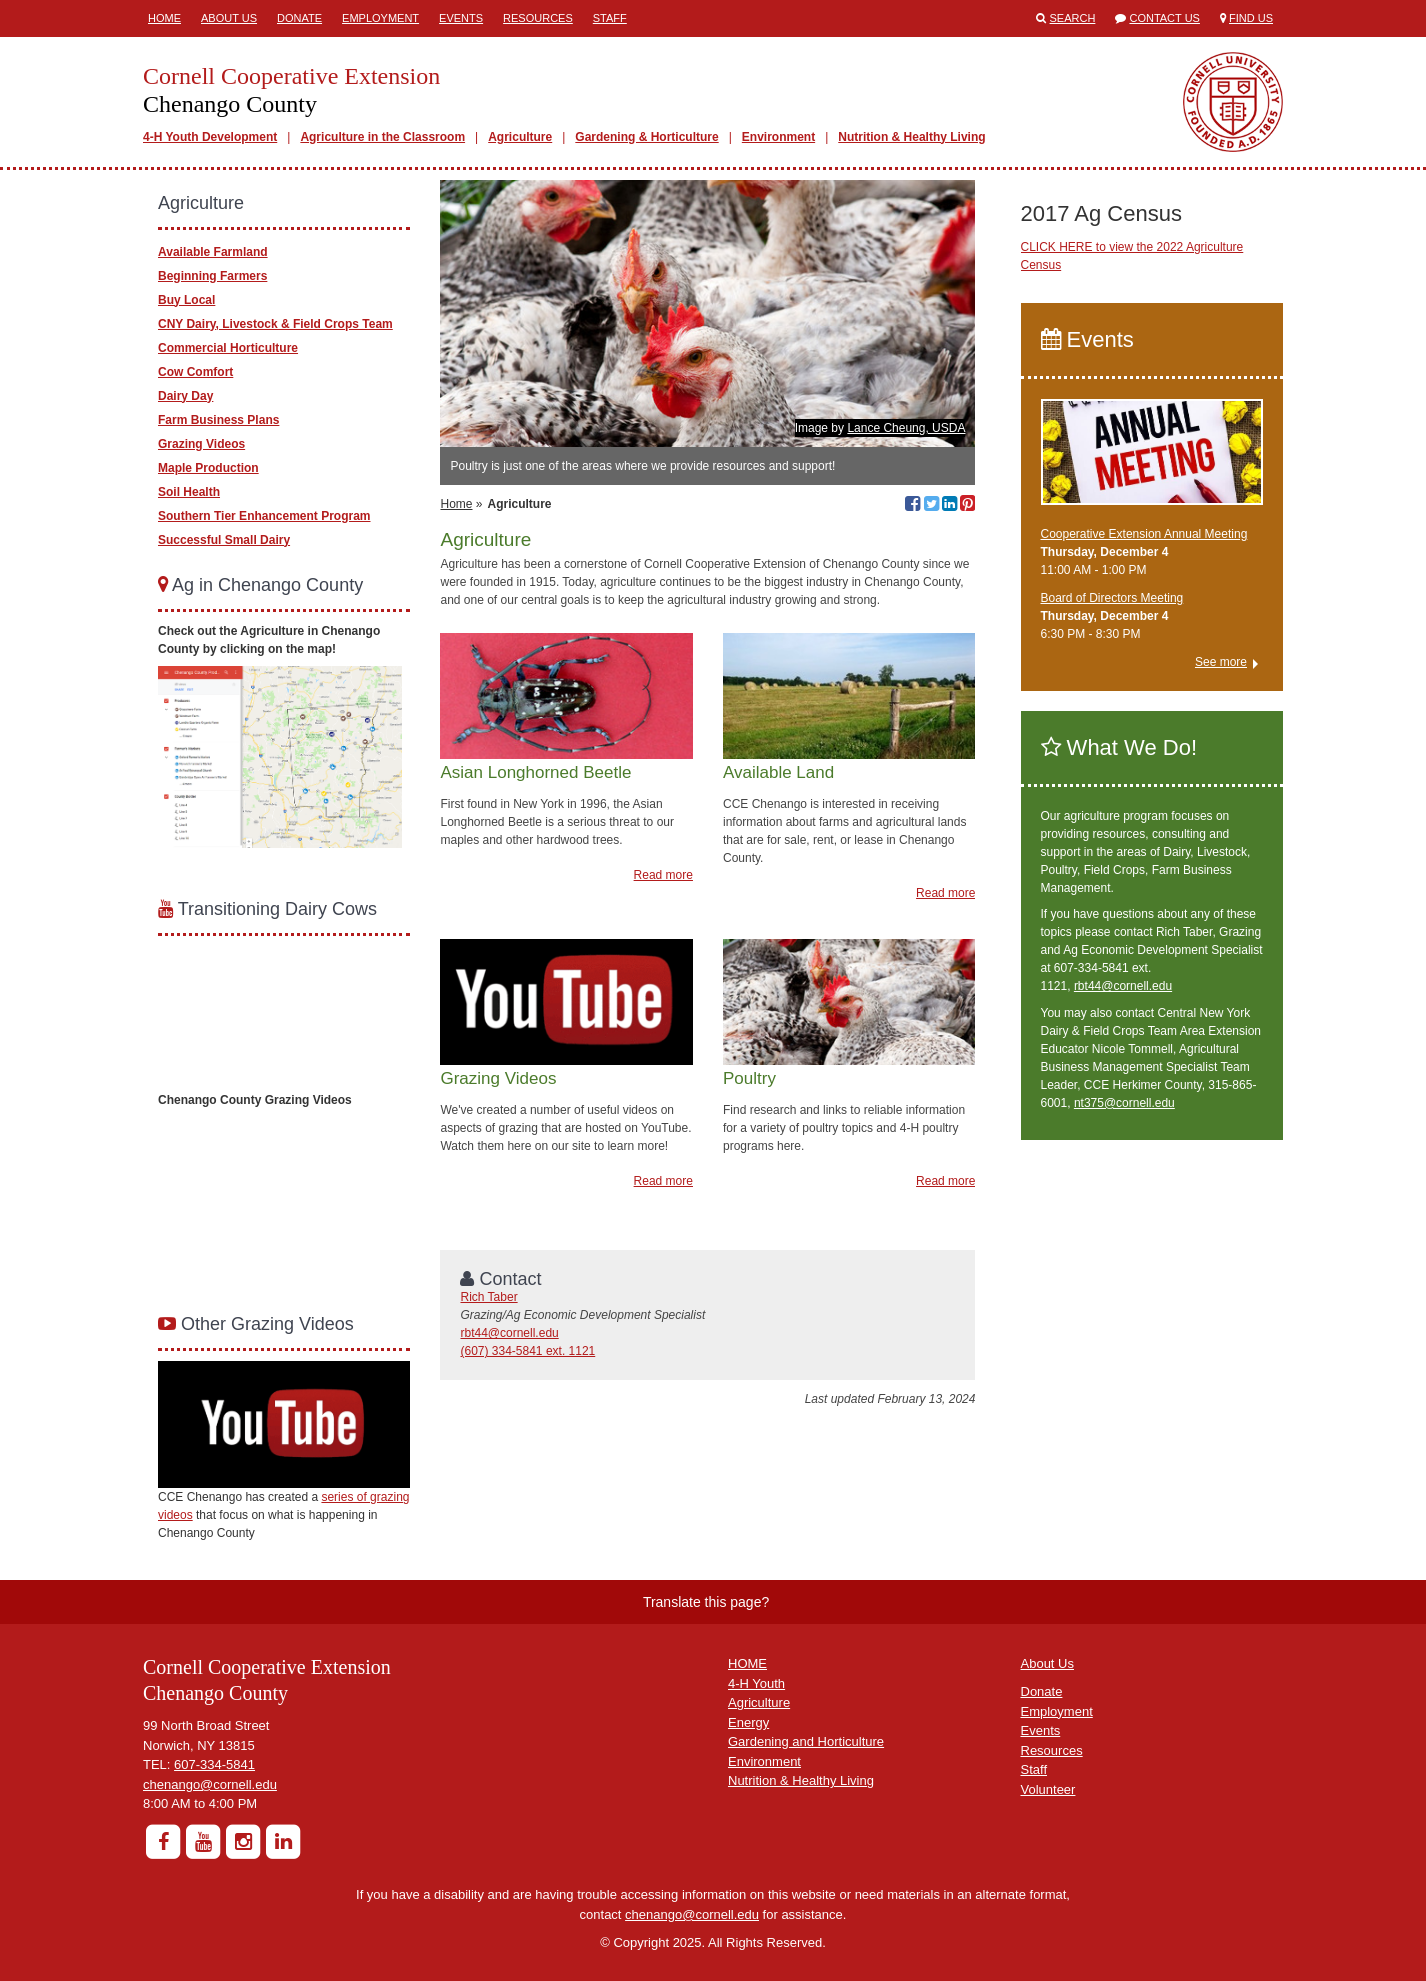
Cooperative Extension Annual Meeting (1144, 534)
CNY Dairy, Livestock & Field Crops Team (275, 324)
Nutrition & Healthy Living (911, 137)
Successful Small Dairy (224, 540)
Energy (748, 1722)
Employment (380, 18)
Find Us (1251, 18)
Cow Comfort (195, 372)
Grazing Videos (201, 444)
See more (1221, 662)
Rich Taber (488, 1297)
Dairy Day (185, 396)
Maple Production (208, 468)
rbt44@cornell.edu (509, 1333)
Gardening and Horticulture (806, 1741)
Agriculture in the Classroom (382, 137)
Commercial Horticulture (228, 348)
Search (1073, 18)
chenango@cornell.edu (210, 1784)
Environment (778, 137)
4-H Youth (756, 1683)
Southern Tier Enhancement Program (264, 516)
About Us (229, 18)
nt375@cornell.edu (1124, 1103)
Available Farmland (213, 252)
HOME (747, 1663)
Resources (538, 18)
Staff (610, 18)
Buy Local (186, 300)
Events (461, 18)
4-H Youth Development (210, 137)
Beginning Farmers (212, 276)
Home (164, 18)
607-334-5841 (214, 1764)
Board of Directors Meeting (1112, 598)
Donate (299, 18)
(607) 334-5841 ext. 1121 (527, 1351)
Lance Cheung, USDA (906, 428)
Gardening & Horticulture (646, 137)
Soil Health (189, 492)
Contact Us (1164, 18)
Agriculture (520, 137)
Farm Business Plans (218, 420)
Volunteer (1048, 1789)
